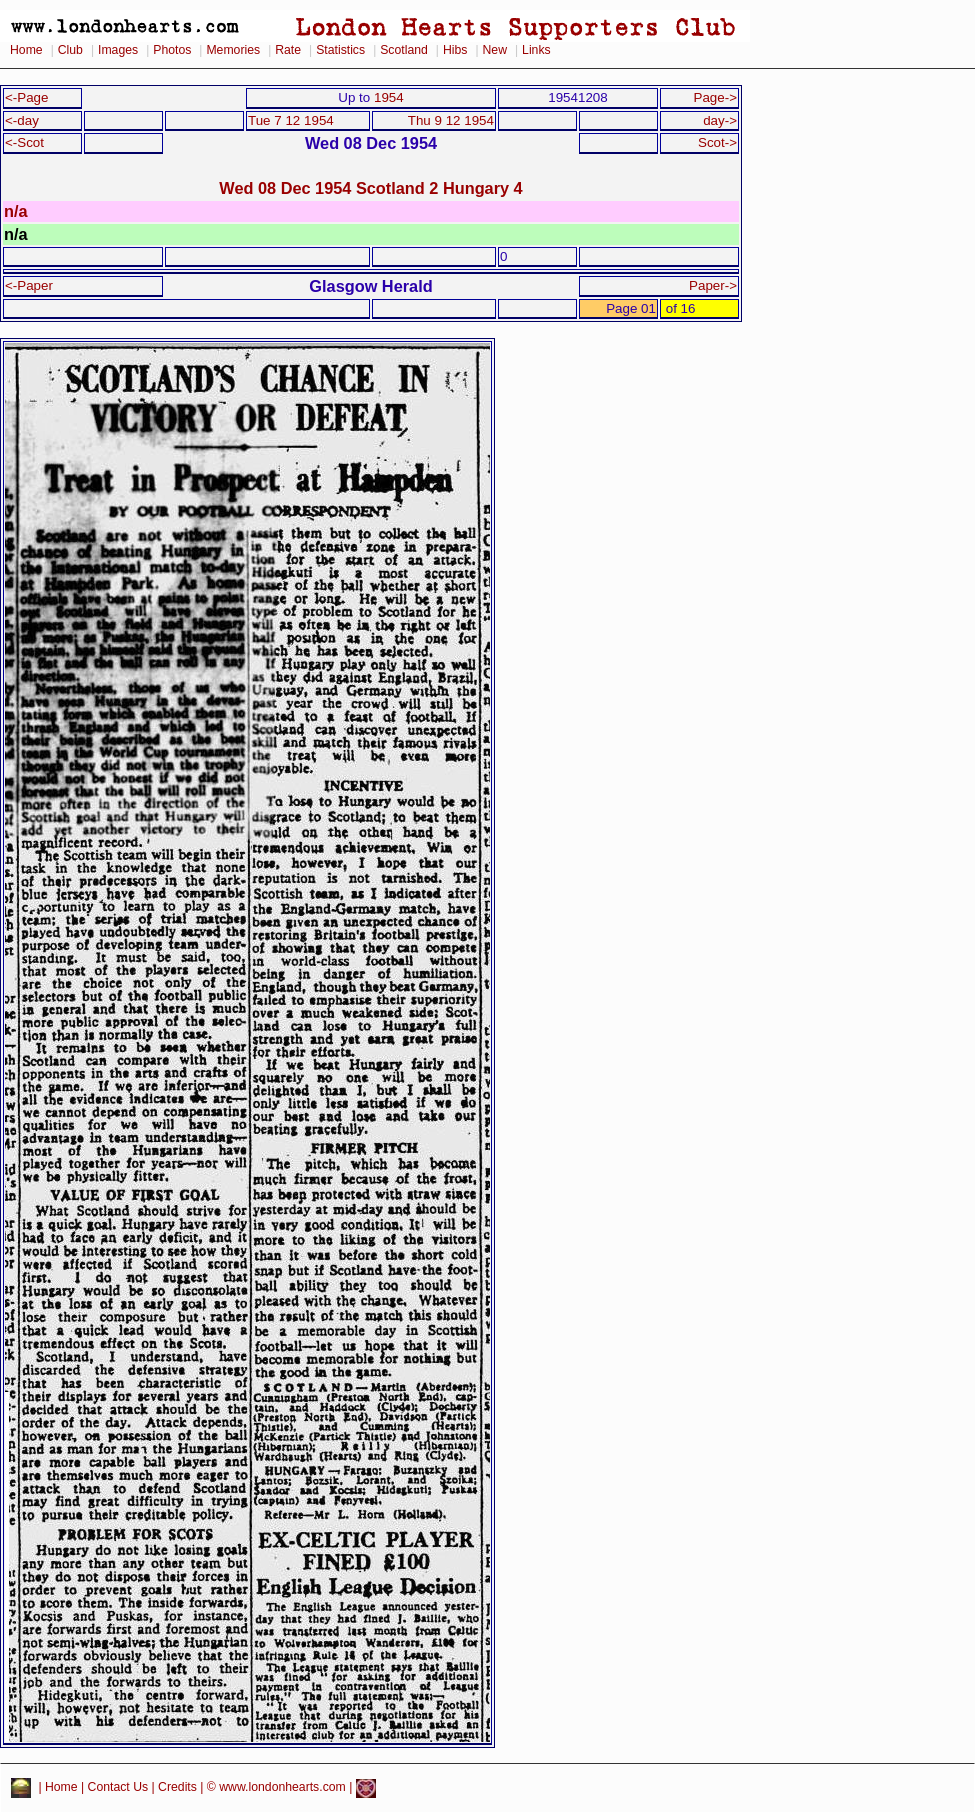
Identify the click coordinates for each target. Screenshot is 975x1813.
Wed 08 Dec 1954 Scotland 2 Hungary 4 (370, 188)
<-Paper (29, 285)
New (495, 50)
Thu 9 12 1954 (451, 120)
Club (70, 50)
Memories (233, 50)
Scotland (404, 50)
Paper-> (713, 285)
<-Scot (24, 142)
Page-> (715, 97)
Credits (177, 1788)
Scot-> (717, 142)
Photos (172, 50)
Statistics (340, 50)
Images (118, 50)
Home (26, 50)
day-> (720, 120)
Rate (288, 50)
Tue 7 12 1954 (291, 120)
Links (536, 50)
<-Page (27, 97)
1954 (389, 97)
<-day (22, 120)
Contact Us (118, 1788)
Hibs (455, 50)
